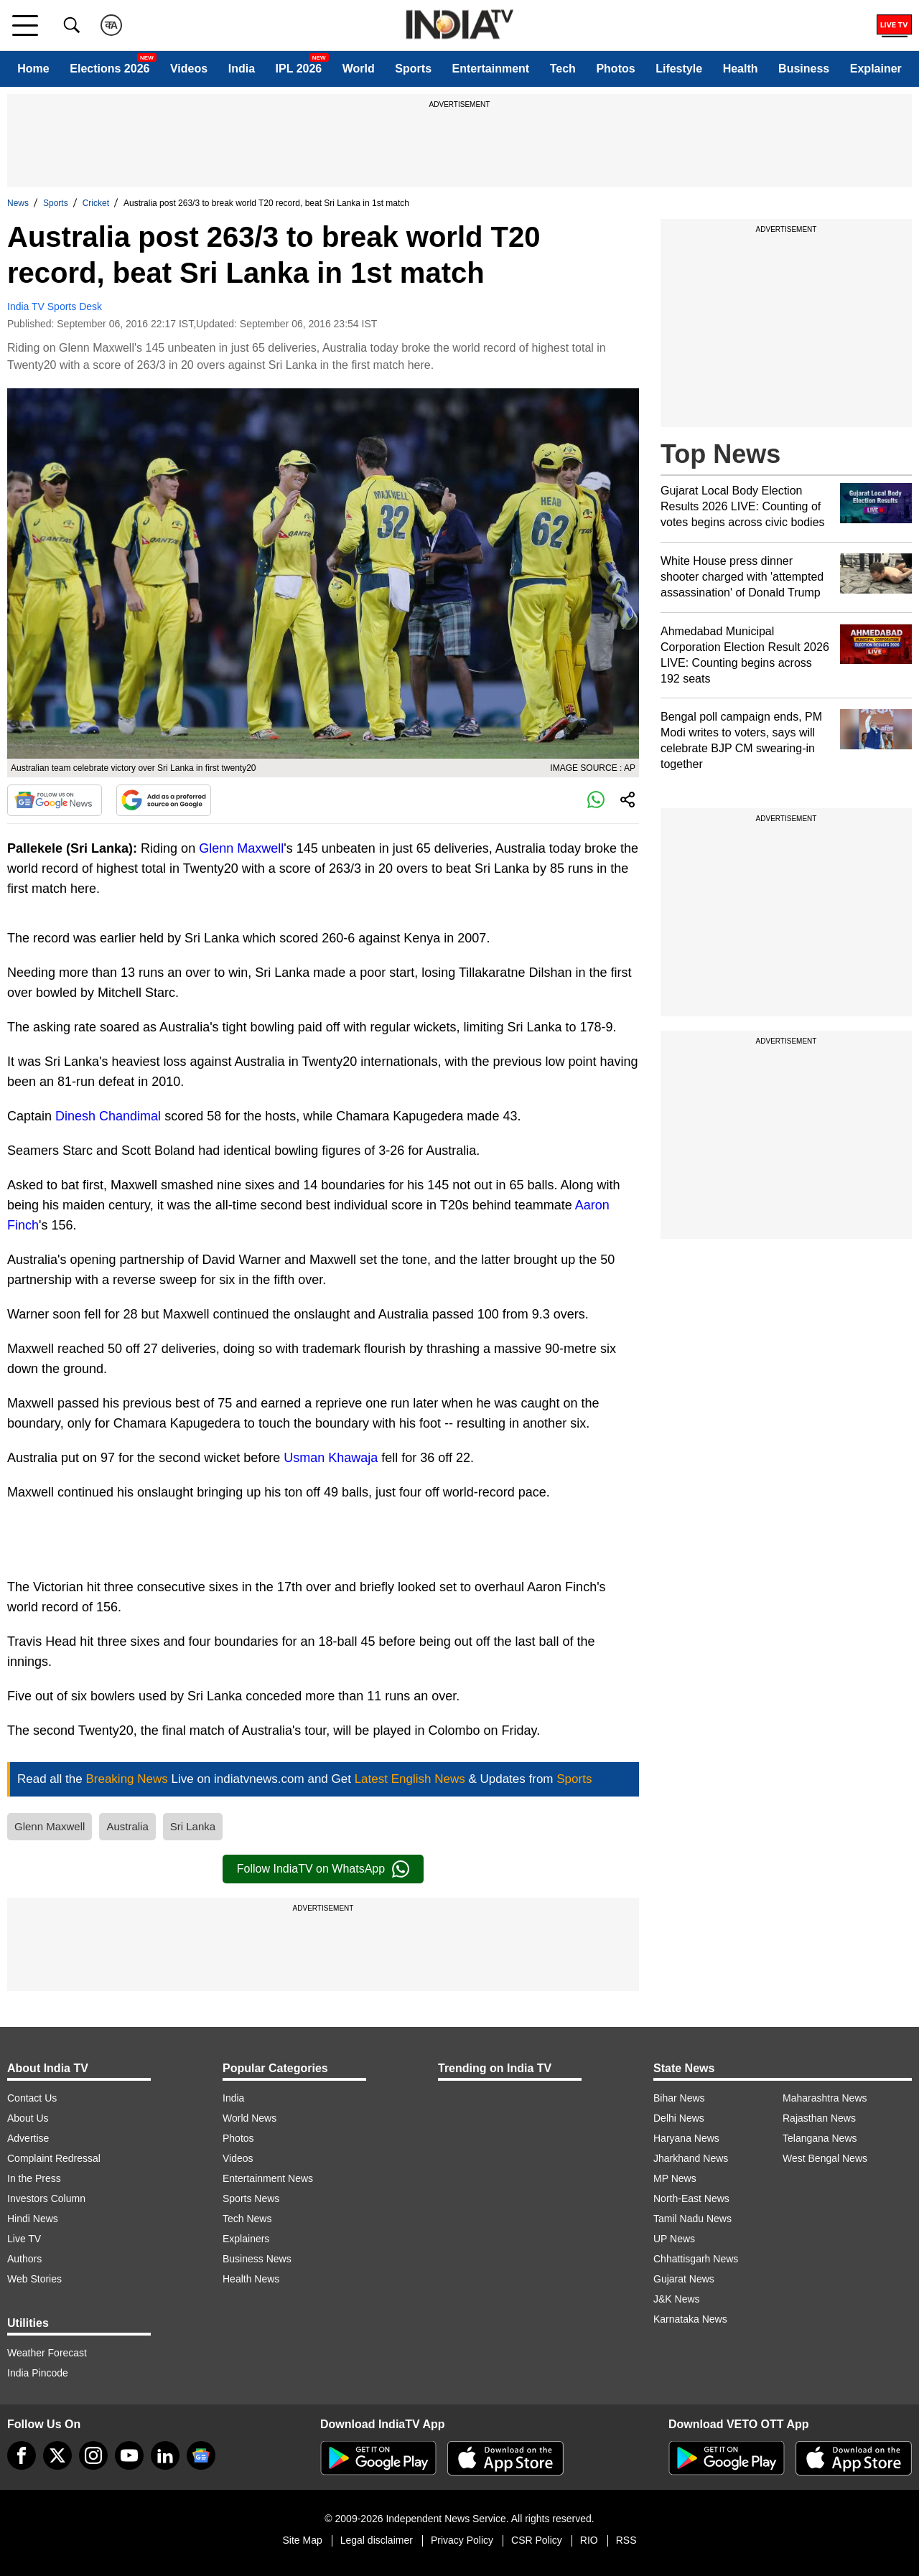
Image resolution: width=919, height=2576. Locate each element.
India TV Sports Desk (54, 306)
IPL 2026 (299, 68)
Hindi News (32, 2218)
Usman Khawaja (331, 1458)
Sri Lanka (192, 1826)
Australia (127, 1826)
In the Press (34, 2178)
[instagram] (93, 2455)
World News (249, 2118)
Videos (188, 68)
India (241, 68)
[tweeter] (57, 2455)
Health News (251, 2279)
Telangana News (820, 2138)
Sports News (251, 2198)
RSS (626, 2540)
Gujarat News (683, 2279)
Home (33, 68)
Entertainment (491, 68)
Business (803, 68)
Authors (24, 2258)
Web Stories (34, 2279)
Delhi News (678, 2118)
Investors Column (46, 2198)
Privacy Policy (462, 2540)
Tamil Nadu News (692, 2218)
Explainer (876, 68)
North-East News (691, 2198)
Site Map (302, 2540)
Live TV (24, 2238)
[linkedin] (165, 2455)
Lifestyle (679, 68)
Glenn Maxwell (241, 848)
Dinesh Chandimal (108, 1116)
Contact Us (32, 2098)
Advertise (28, 2138)
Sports (413, 68)
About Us (28, 2118)
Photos (615, 68)
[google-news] (201, 2455)
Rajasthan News (819, 2118)
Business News (257, 2258)
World (358, 68)
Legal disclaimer (376, 2540)
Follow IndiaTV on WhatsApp (323, 1869)
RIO (589, 2540)
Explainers (246, 2238)
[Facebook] (21, 2455)
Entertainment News (268, 2178)
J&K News (676, 2299)
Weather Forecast (47, 2353)
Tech (563, 68)
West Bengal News (825, 2158)
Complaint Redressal (54, 2158)
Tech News (247, 2218)
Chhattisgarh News (695, 2258)
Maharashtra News (825, 2098)
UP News (674, 2238)
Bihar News (679, 2098)
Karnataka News (690, 2319)
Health (740, 68)
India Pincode (37, 2373)
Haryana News (686, 2138)
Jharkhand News (690, 2158)
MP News (674, 2178)
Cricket (96, 203)
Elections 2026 (109, 68)
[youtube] (129, 2455)
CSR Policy (536, 2540)
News (18, 203)
